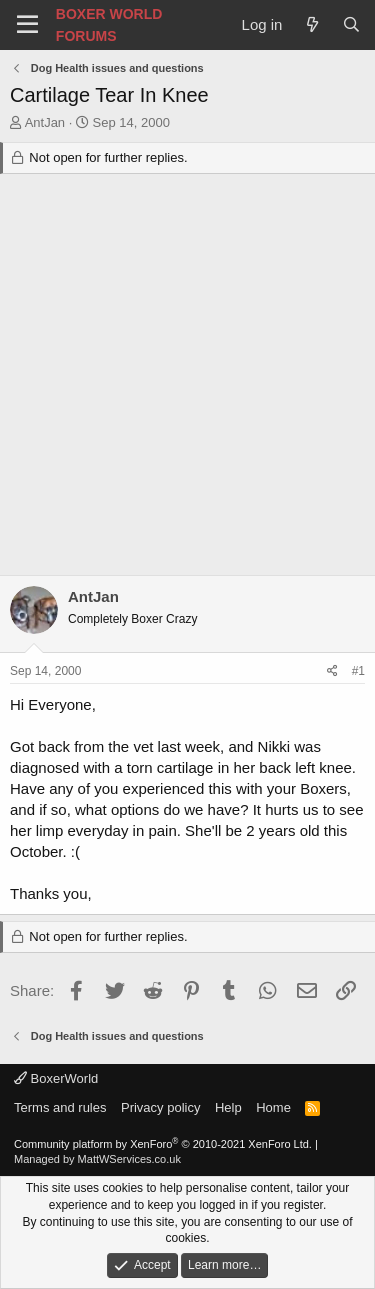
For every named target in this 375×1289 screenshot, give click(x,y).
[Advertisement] (187, 377)
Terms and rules (60, 1107)
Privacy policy (160, 1107)
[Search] (351, 24)
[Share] (332, 671)
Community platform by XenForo (163, 1144)
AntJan (45, 122)
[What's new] (311, 24)
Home (273, 1107)
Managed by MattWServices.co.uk (97, 1159)
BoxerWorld (56, 1078)
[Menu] (27, 25)
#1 (358, 671)
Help (228, 1107)
